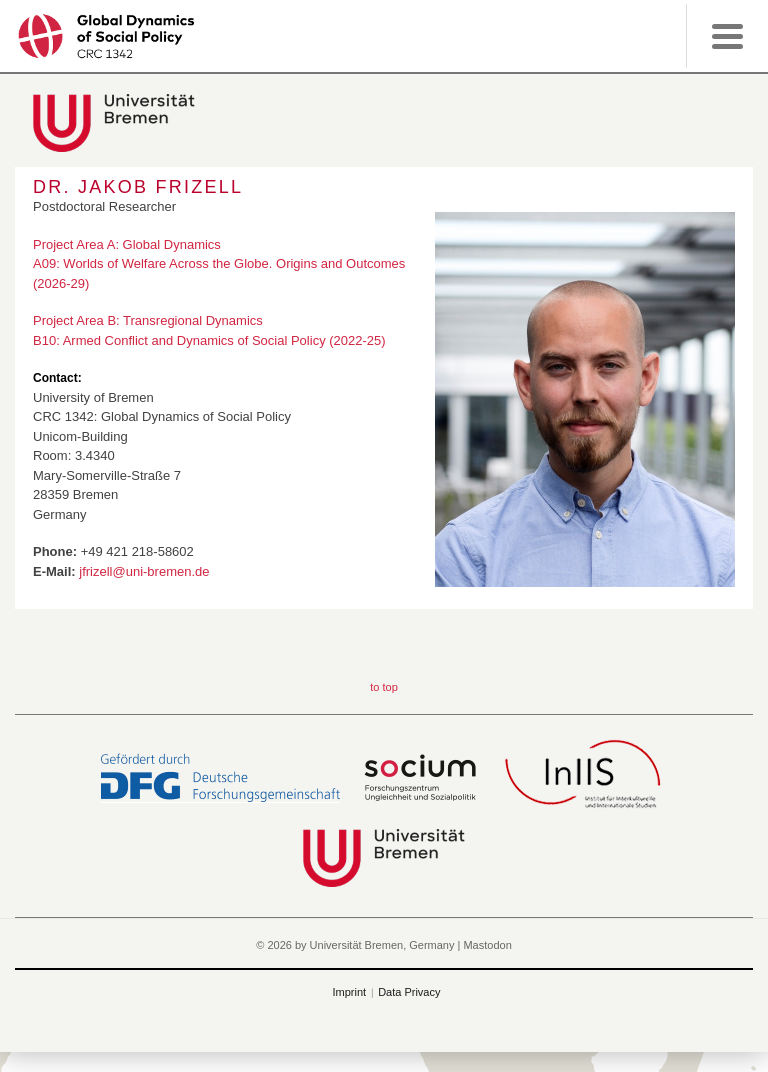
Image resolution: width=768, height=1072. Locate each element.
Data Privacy (409, 992)
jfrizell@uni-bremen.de (144, 571)
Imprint (350, 992)
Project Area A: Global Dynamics (127, 244)
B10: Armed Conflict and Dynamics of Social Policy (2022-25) (209, 340)
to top (384, 687)
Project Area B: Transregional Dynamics (148, 320)
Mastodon (487, 945)
